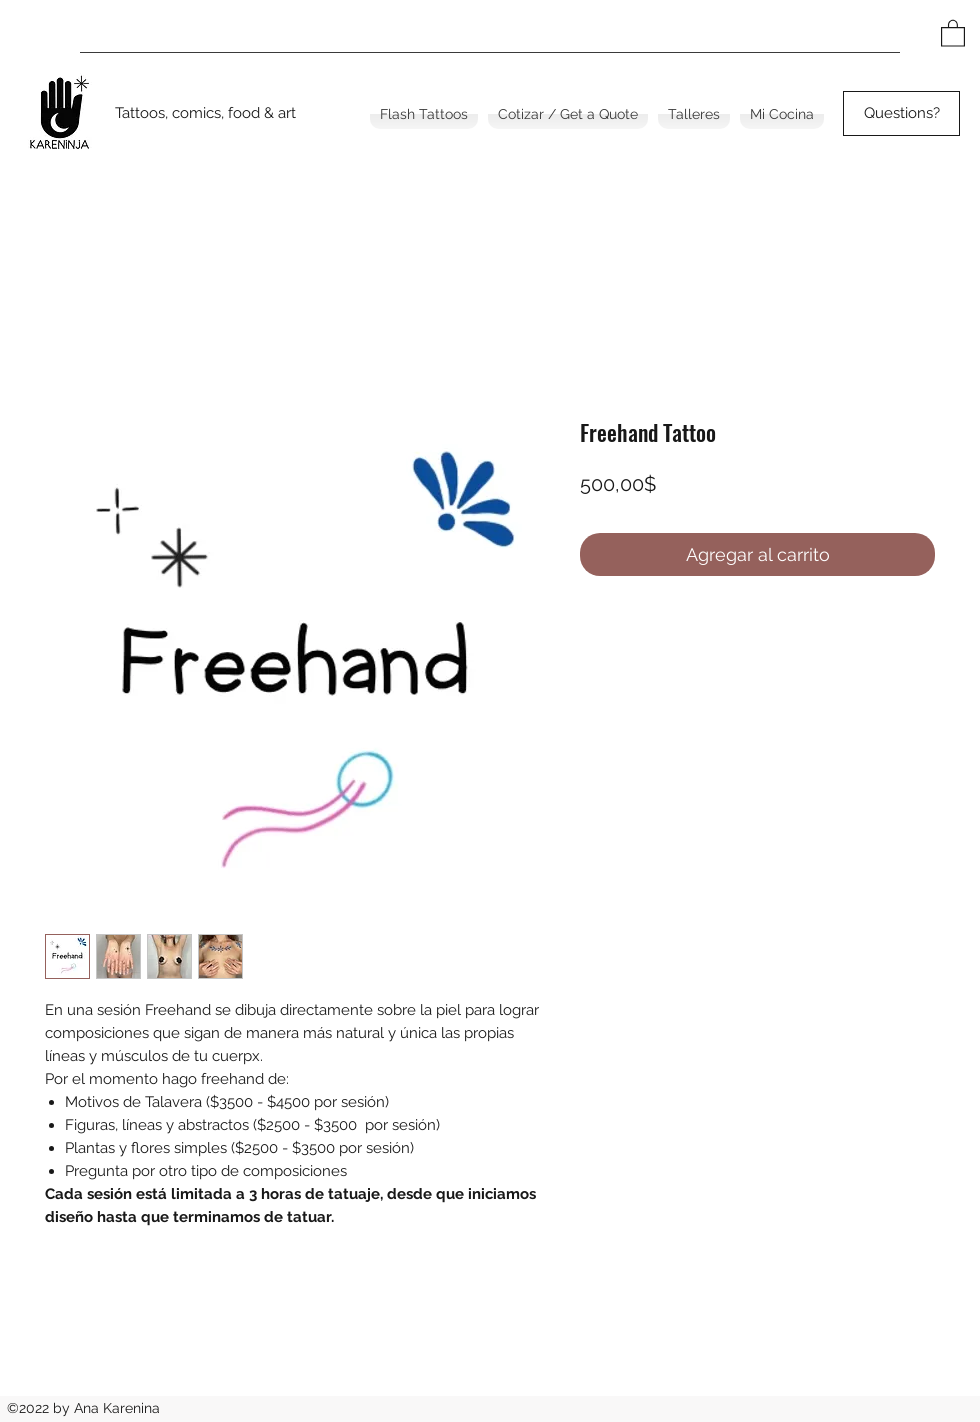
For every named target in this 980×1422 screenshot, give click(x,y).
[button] (953, 32)
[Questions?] (901, 113)
